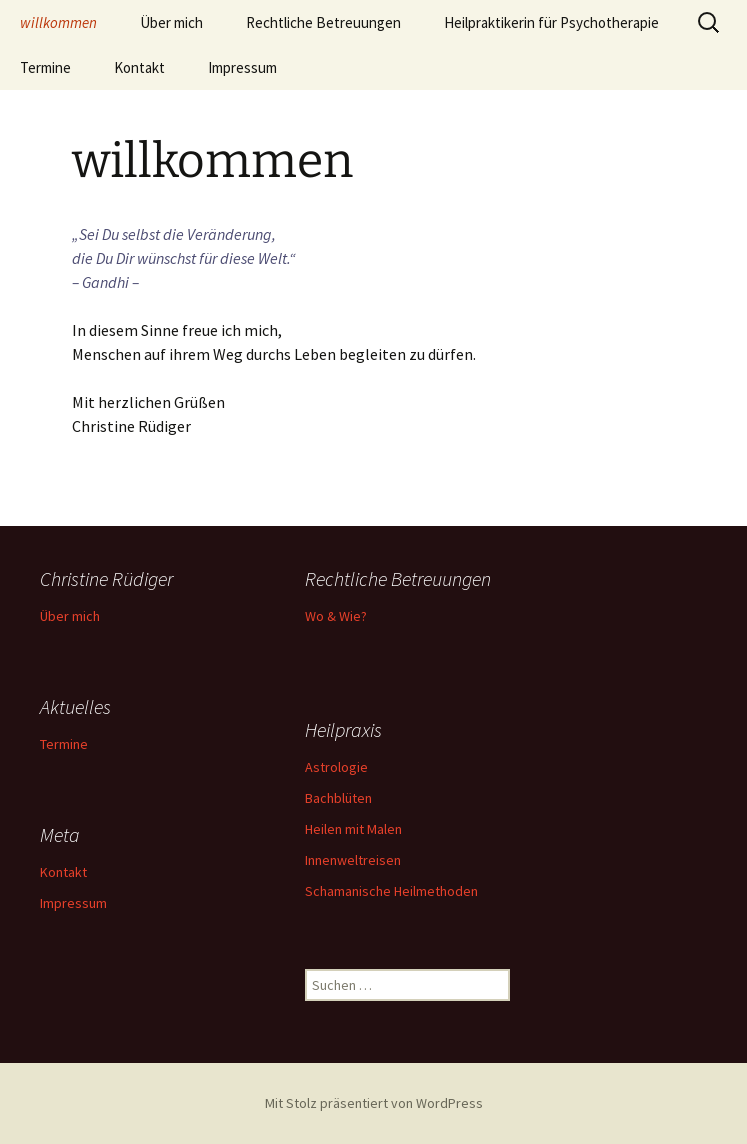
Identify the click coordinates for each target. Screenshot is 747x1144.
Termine (45, 67)
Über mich (171, 22)
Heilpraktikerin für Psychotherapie (551, 22)
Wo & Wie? (336, 616)
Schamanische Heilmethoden (391, 891)
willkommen (58, 22)
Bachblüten (338, 798)
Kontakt (139, 67)
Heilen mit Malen (353, 829)
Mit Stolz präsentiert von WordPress (374, 1103)
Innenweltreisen (353, 860)
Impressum (242, 67)
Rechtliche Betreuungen (323, 22)
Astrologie (336, 767)
